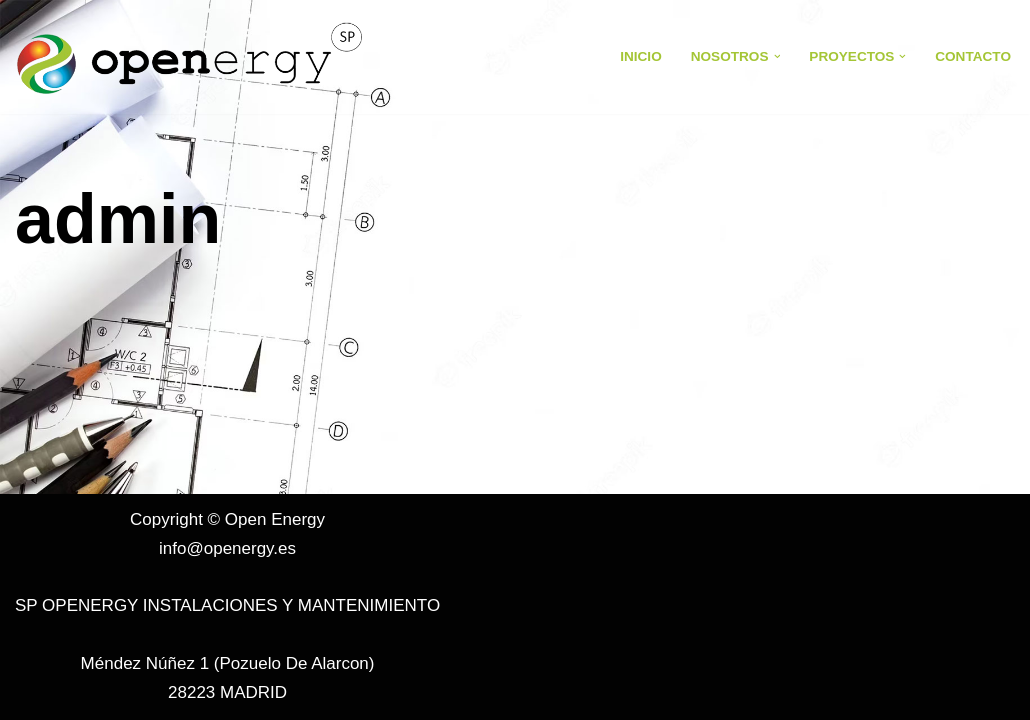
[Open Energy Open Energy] (190, 57)
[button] (777, 56)
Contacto (973, 56)
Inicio (641, 56)
